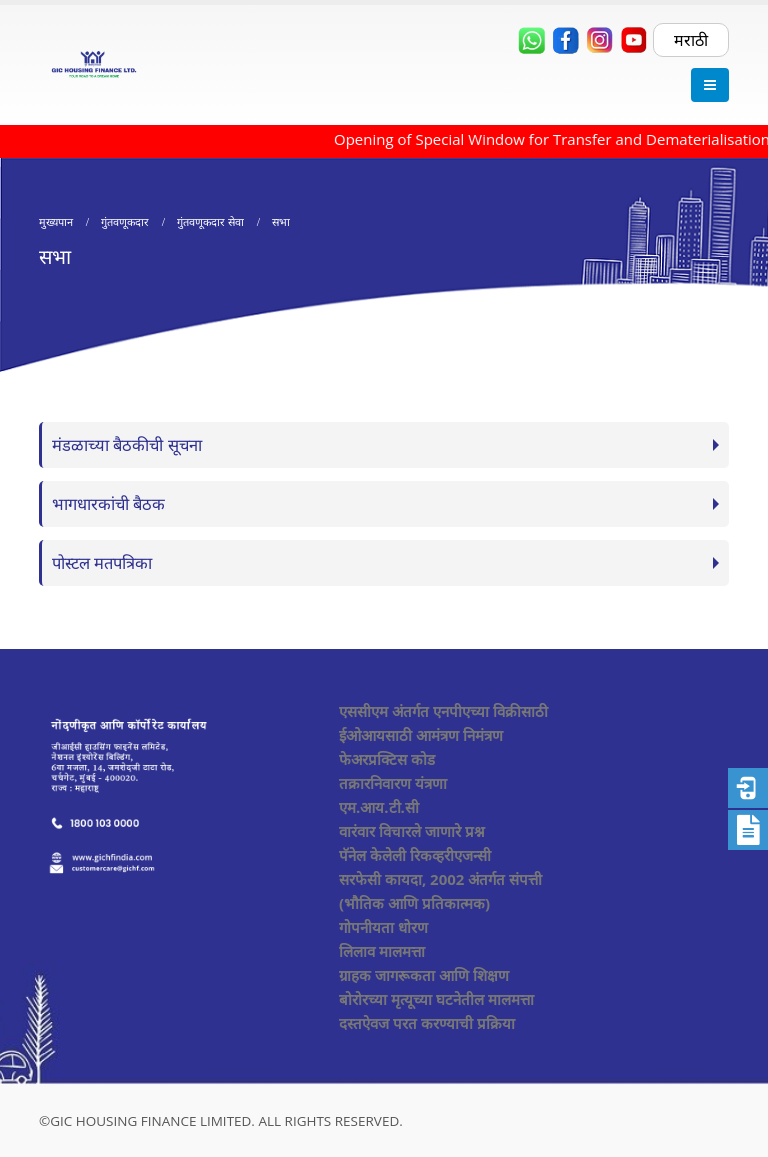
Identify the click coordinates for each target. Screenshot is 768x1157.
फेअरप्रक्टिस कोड (387, 759)
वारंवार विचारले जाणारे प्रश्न (412, 831)
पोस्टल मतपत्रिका (102, 562)
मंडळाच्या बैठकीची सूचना (127, 444)
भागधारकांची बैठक (108, 503)
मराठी (691, 40)
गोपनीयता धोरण (383, 927)
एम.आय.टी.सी (379, 807)
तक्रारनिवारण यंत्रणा (393, 783)
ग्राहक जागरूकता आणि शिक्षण (424, 975)
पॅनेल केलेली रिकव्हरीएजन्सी (415, 855)
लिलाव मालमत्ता (382, 951)
